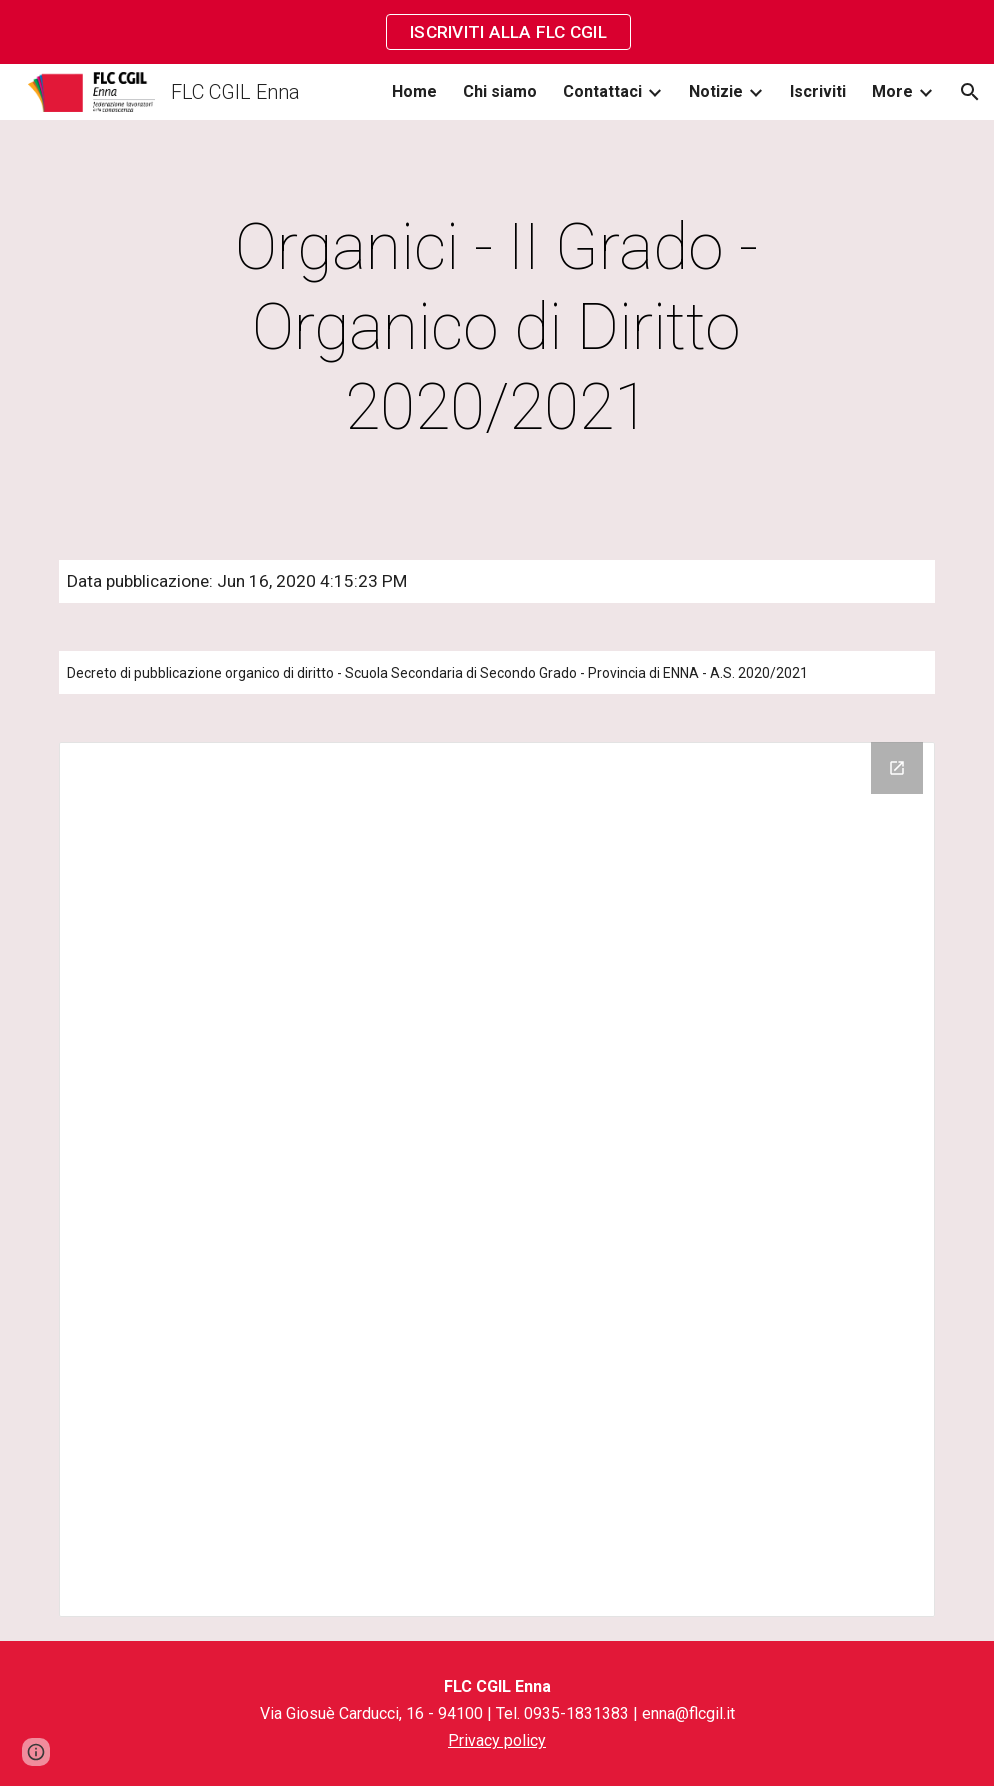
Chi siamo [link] (500, 91)
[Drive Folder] (497, 1180)
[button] (970, 92)
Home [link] (414, 91)
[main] (497, 328)
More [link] (892, 91)
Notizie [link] (716, 91)
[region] (497, 32)
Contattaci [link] (602, 91)
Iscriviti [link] (818, 91)
